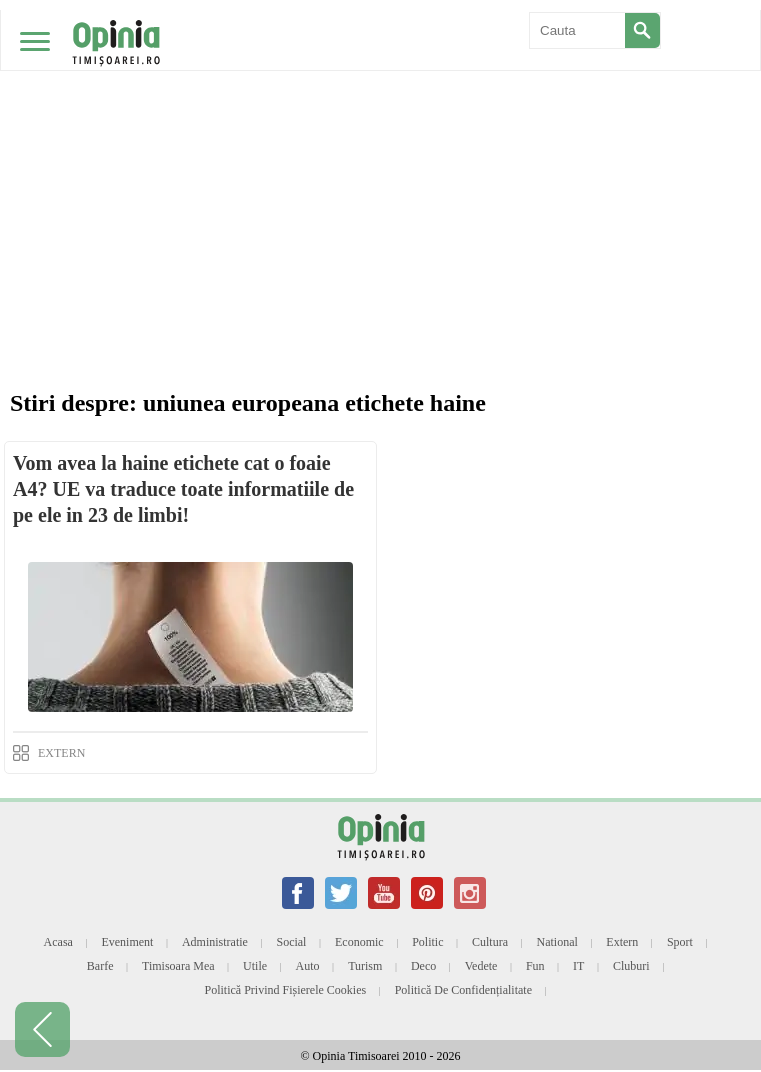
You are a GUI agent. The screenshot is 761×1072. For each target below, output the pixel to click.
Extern (622, 942)
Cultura (490, 942)
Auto (308, 966)
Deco (423, 966)
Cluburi (631, 966)
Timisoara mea (178, 966)
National (557, 942)
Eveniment (127, 942)
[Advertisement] (380, 150)
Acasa (58, 942)
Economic (359, 942)
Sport (680, 942)
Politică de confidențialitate (463, 990)
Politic (427, 942)
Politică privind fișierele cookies (286, 990)
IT (578, 966)
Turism (365, 966)
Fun (535, 966)
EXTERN (61, 753)
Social (291, 942)
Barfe (100, 966)
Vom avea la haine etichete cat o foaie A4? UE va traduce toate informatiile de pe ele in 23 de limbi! (183, 489)
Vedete (481, 966)
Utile (255, 966)
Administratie (215, 942)
